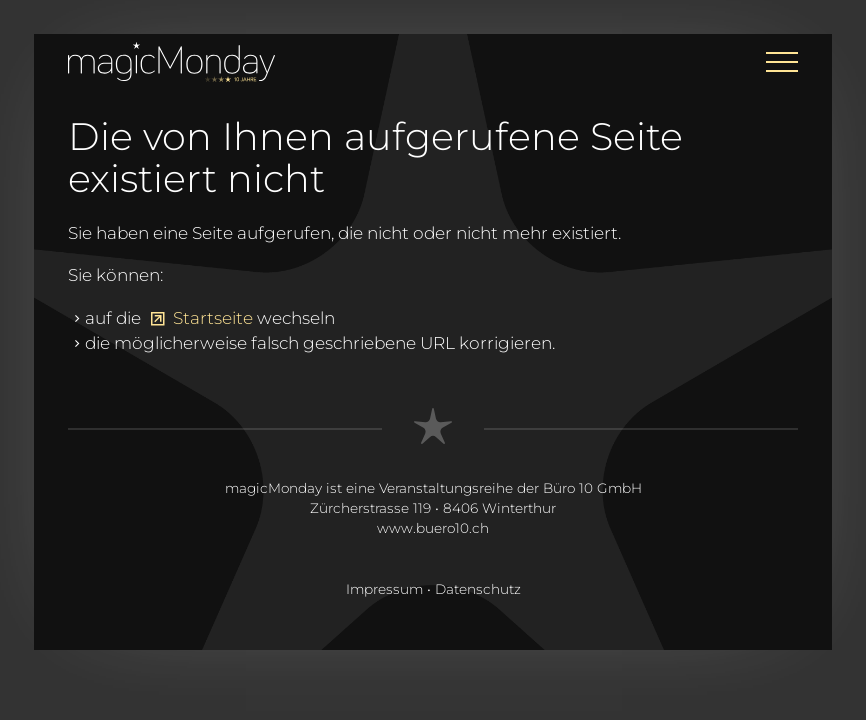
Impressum (384, 589)
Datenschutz (478, 589)
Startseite (213, 318)
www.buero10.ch (433, 528)
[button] (782, 62)
